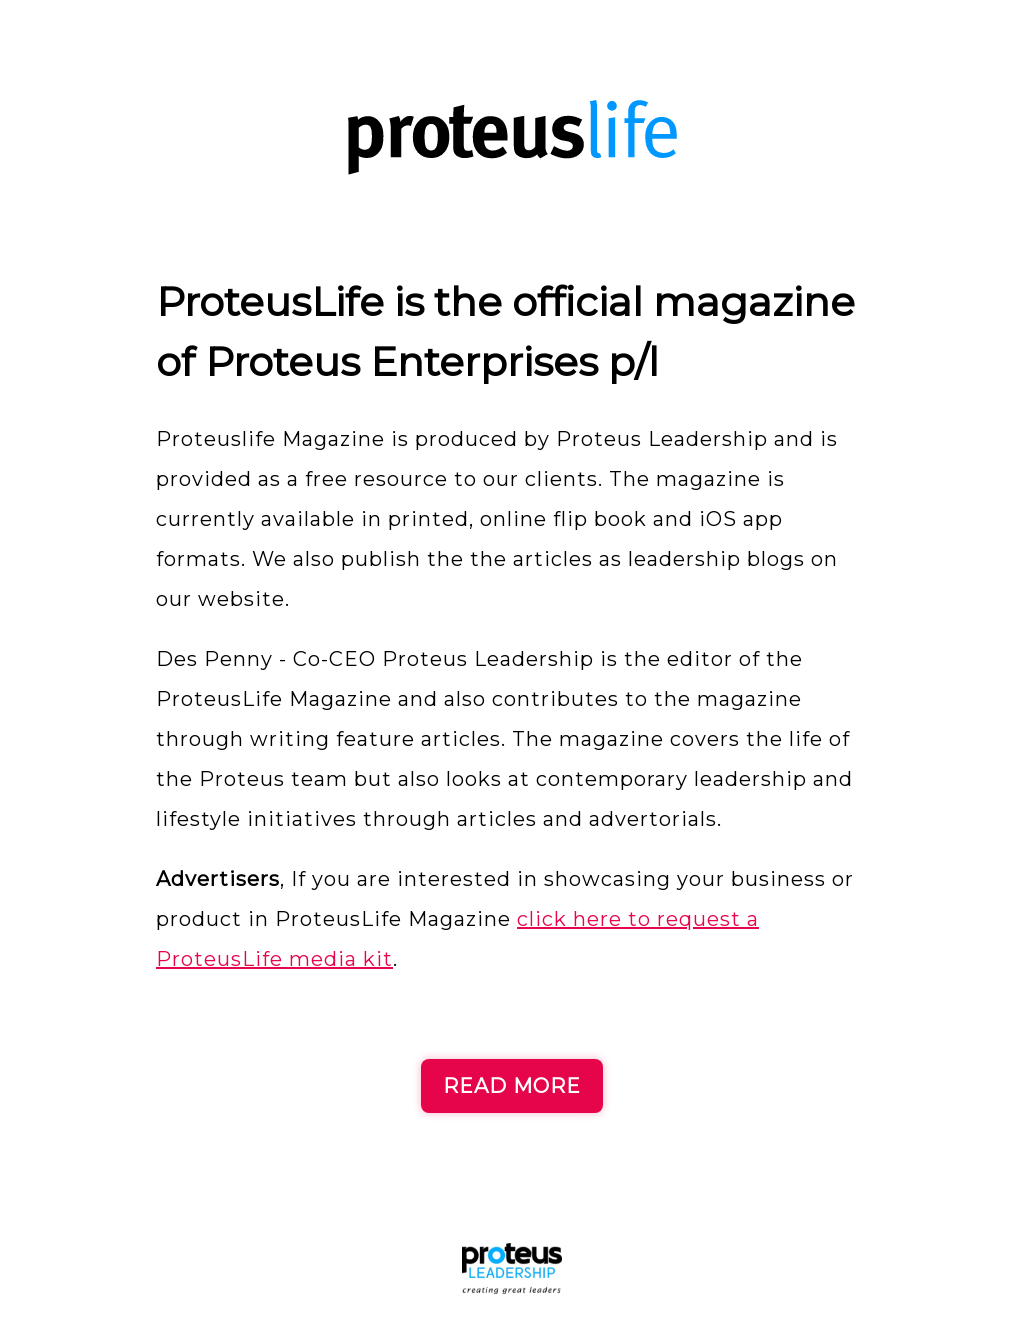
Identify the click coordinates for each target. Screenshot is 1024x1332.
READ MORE (511, 1086)
